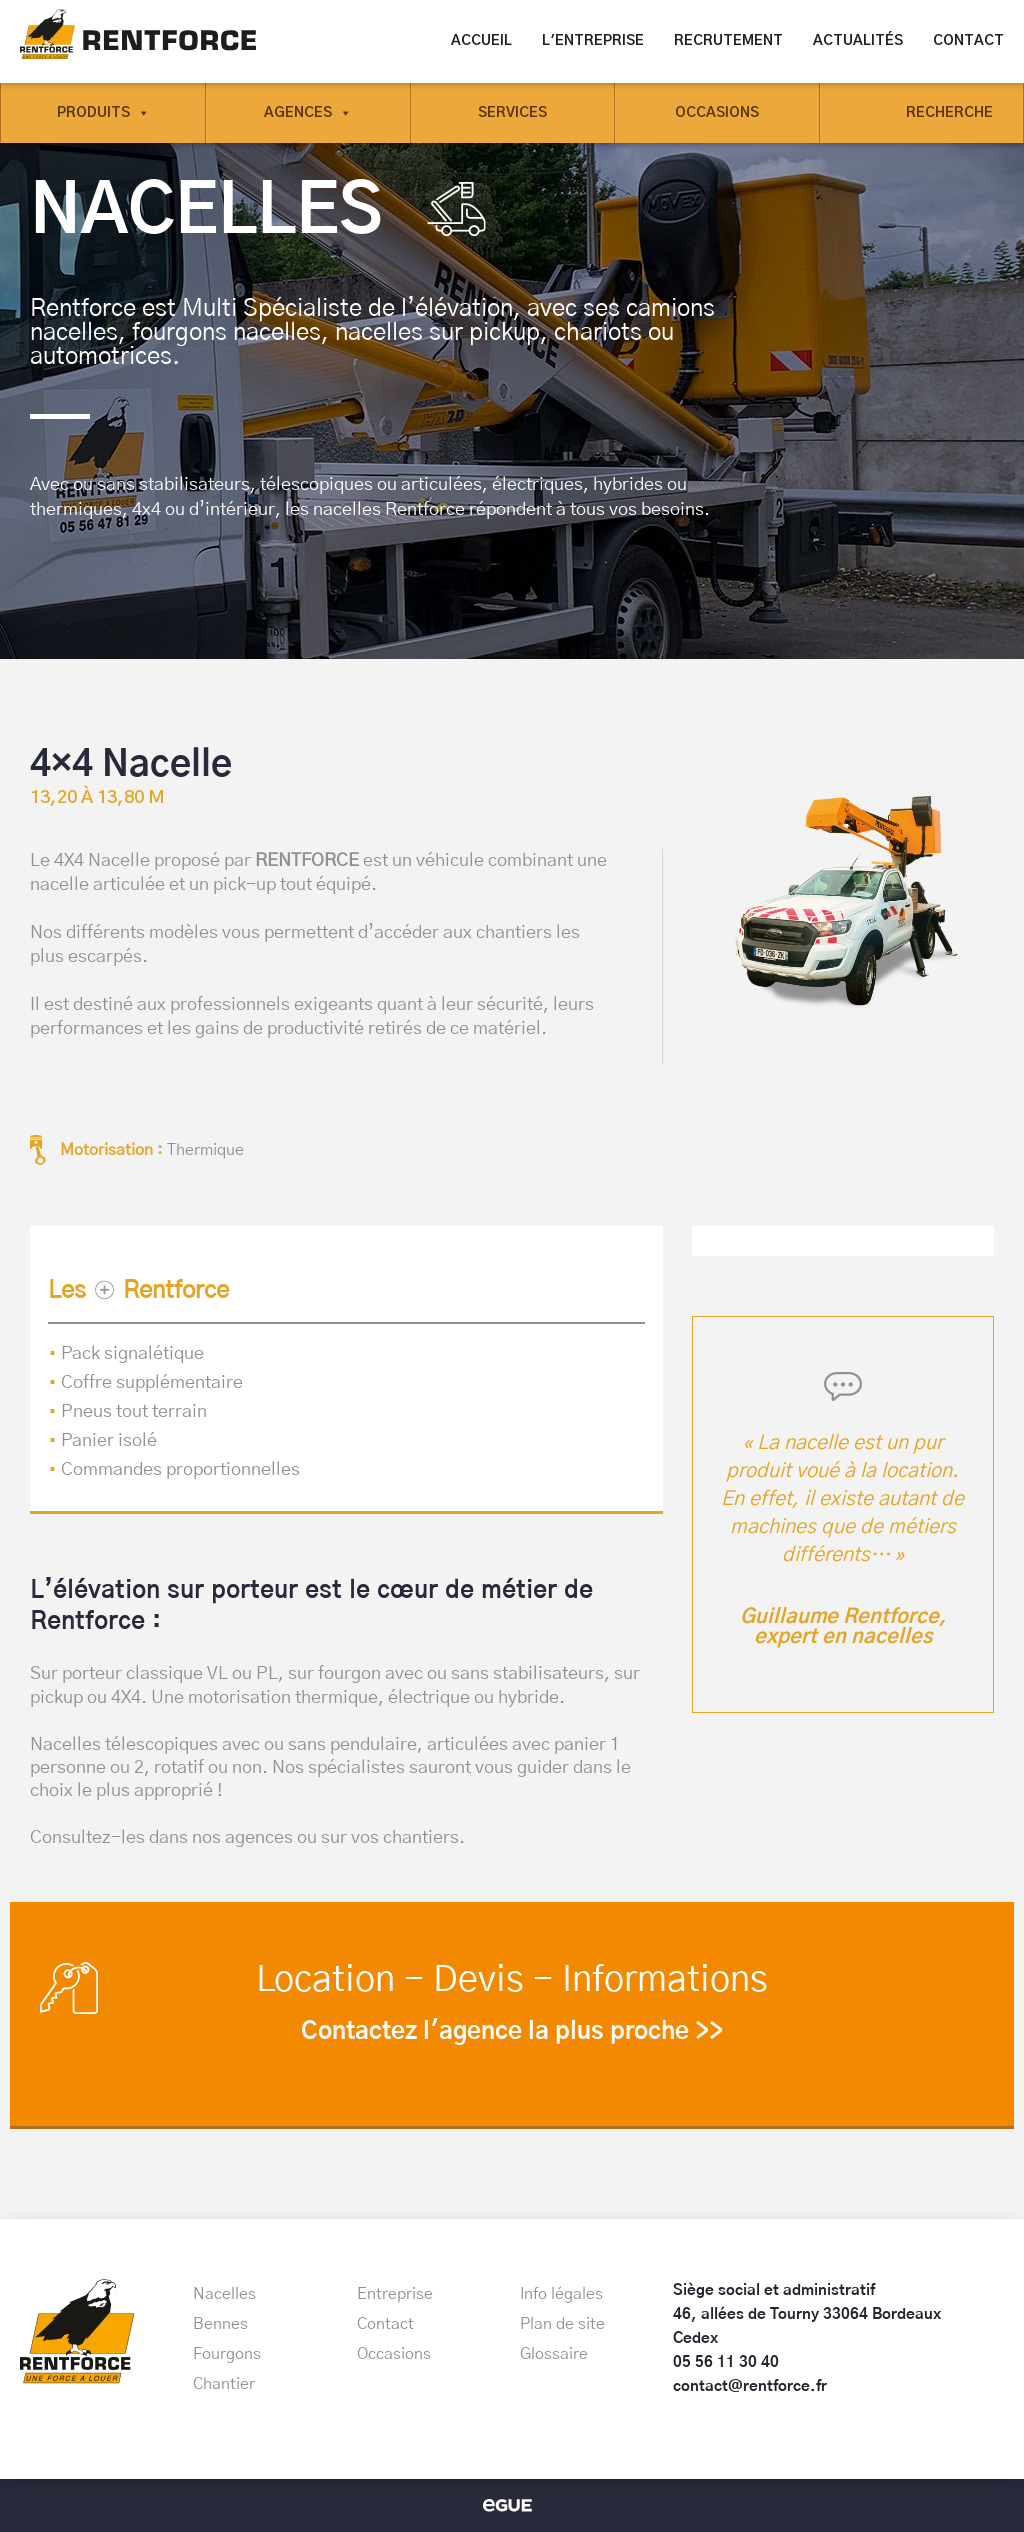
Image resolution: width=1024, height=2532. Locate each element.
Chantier (224, 2384)
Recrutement (728, 41)
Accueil (481, 41)
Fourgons (227, 2354)
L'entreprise (593, 41)
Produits (103, 113)
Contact (968, 41)
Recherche (949, 113)
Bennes (220, 2324)
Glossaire (554, 2354)
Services (512, 113)
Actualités (858, 41)
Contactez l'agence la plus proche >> (512, 2032)
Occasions (717, 113)
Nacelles (224, 2294)
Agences (308, 113)
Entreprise (395, 2294)
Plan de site (562, 2324)
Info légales (561, 2294)
